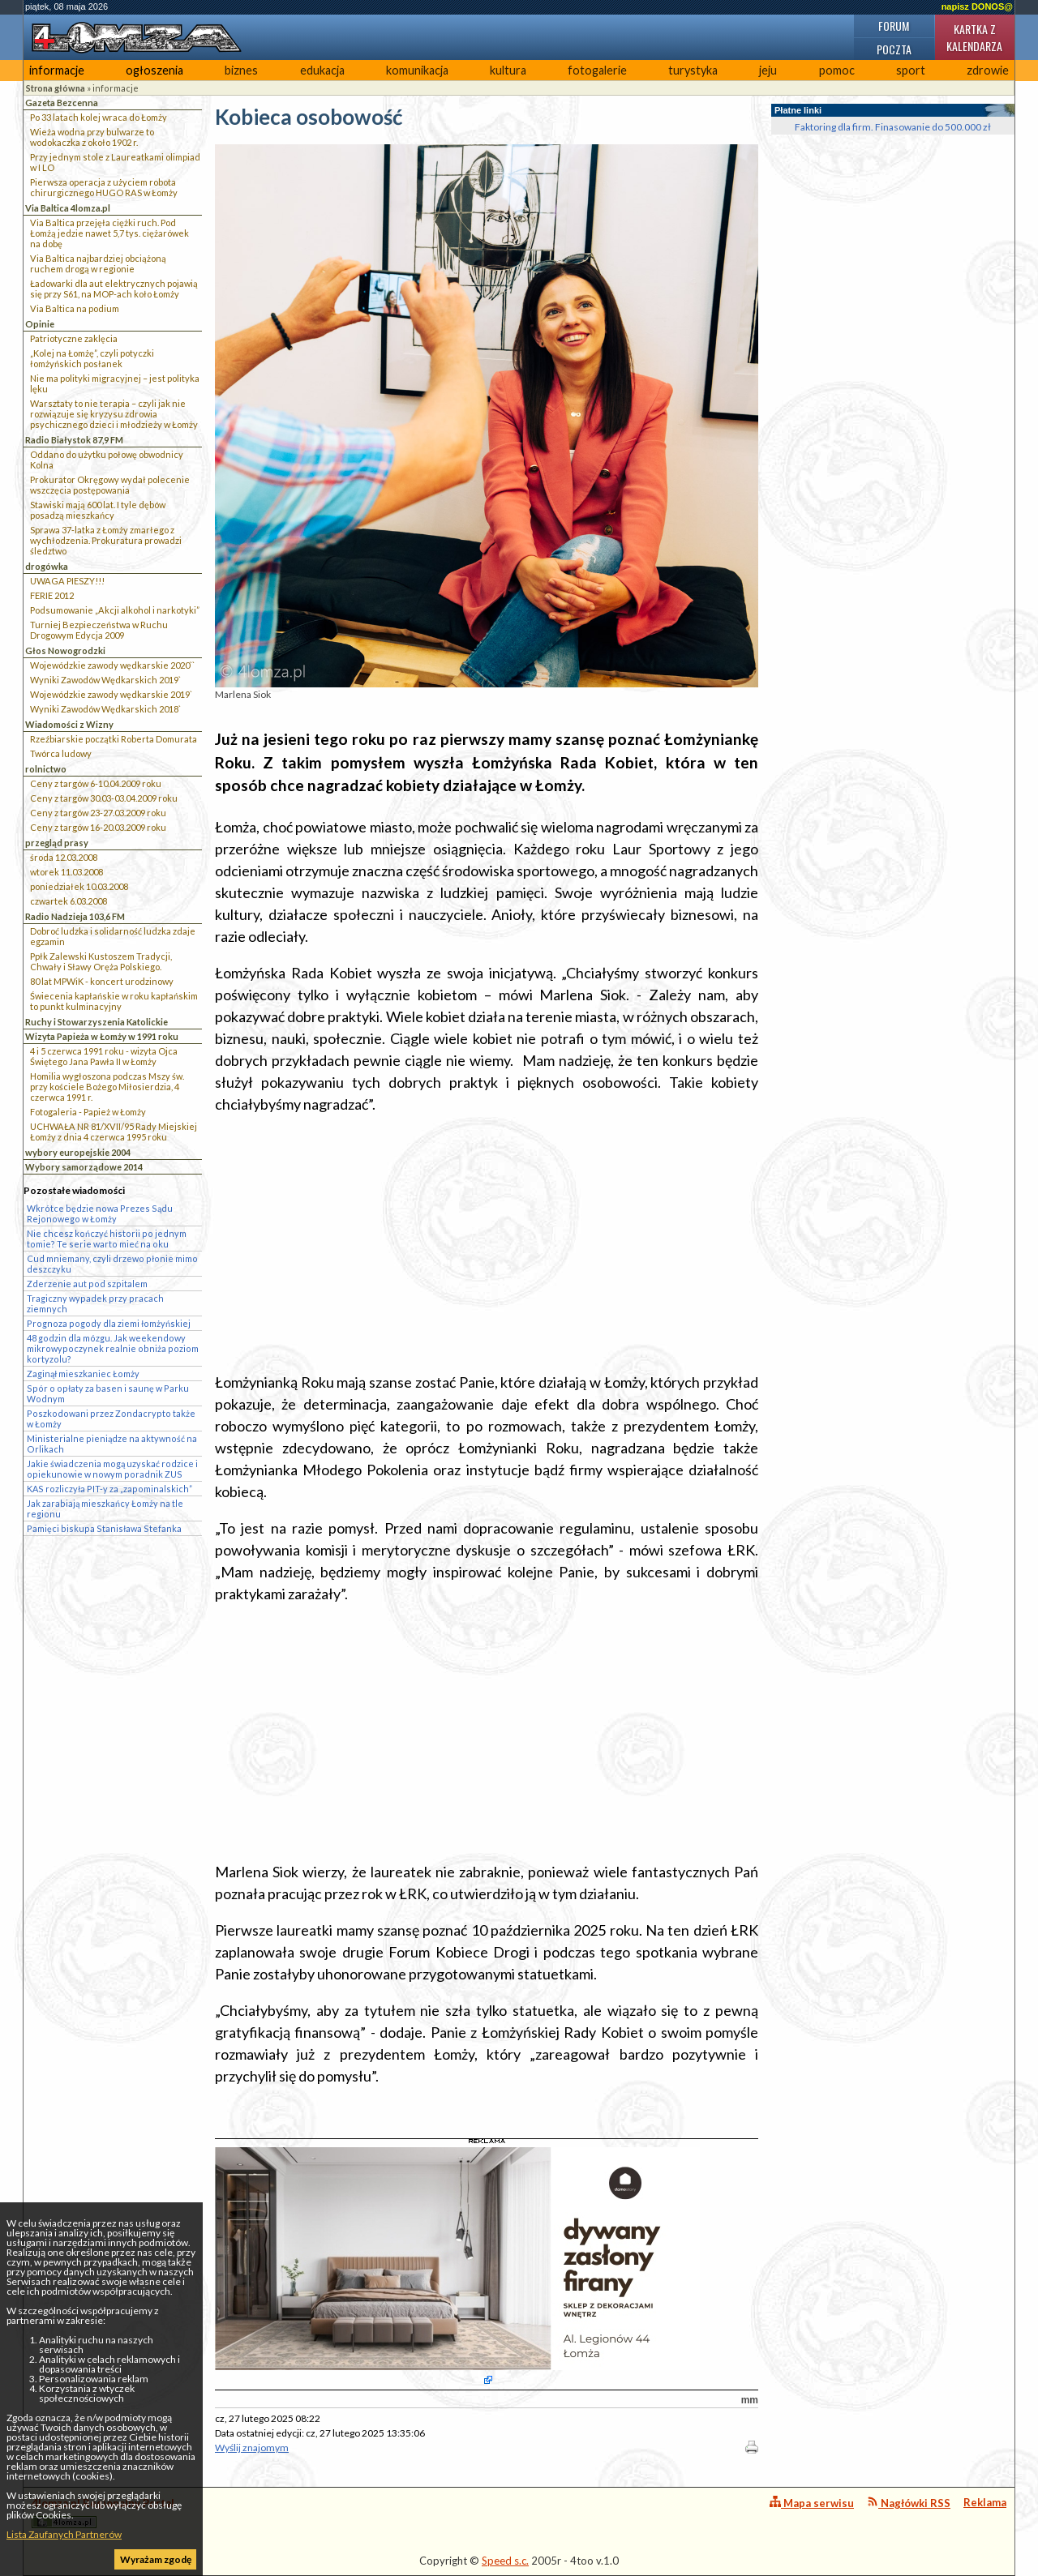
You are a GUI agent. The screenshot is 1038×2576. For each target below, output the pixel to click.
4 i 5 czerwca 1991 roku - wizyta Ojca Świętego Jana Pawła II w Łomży (104, 1056)
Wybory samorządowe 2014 (84, 1167)
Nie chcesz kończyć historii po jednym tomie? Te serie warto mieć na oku (107, 1238)
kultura (508, 70)
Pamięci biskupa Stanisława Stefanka (104, 1528)
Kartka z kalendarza (974, 37)
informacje (56, 70)
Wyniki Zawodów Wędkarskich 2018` (105, 709)
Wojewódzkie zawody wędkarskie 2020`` (112, 665)
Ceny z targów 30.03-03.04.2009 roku (104, 798)
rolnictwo (45, 769)
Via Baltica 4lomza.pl (67, 208)
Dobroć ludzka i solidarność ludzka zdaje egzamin (112, 936)
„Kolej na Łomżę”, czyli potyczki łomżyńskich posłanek (92, 358)
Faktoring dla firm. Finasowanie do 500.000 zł (893, 127)
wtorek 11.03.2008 (66, 872)
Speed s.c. (505, 2560)
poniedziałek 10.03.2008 (79, 886)
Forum (893, 25)
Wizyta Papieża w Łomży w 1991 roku (101, 1036)
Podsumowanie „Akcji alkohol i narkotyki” (114, 610)
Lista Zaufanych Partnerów (64, 2534)
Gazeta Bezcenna (61, 102)
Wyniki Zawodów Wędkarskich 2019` (105, 679)
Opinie (39, 324)
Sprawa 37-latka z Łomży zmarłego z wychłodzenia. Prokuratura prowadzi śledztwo (106, 540)
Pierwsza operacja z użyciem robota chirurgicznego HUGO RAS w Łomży (104, 187)
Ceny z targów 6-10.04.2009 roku (95, 783)
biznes (241, 70)
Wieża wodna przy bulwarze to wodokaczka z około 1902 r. (92, 137)
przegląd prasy (56, 842)
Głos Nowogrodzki (65, 650)
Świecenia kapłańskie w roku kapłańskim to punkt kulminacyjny (114, 1001)
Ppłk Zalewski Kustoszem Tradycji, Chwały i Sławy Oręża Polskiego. (101, 961)
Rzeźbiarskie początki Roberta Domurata (113, 739)
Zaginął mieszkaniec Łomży (83, 1373)
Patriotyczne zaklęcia (74, 338)
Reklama (984, 2502)
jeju (768, 70)
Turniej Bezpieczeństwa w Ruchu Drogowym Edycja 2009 (99, 629)
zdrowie (988, 70)
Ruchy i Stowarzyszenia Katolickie (96, 1021)
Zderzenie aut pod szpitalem (87, 1283)
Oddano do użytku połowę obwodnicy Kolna (106, 459)
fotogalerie (597, 70)
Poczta (894, 49)
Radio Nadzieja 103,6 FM (75, 916)
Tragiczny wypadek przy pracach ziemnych (95, 1303)
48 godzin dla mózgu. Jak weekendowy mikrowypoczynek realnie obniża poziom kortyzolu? (113, 1348)
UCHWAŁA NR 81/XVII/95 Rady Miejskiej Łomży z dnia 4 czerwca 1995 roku (113, 1131)
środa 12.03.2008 (63, 857)
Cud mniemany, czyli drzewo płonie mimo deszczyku (112, 1263)
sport (910, 70)
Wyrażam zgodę (155, 2559)
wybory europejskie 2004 (78, 1152)
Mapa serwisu (812, 2503)
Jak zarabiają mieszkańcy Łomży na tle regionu (105, 1508)
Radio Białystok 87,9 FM (74, 439)
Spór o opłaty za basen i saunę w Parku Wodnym (108, 1393)
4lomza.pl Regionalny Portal (103, 2512)
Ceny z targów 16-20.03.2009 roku (98, 827)
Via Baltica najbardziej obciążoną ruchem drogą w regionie (98, 263)
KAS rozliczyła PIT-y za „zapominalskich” (109, 1488)
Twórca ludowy (61, 753)
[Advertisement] (486, 1243)
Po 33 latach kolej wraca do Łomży (98, 117)
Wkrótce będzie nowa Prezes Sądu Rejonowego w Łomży (100, 1213)
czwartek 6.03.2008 (68, 901)
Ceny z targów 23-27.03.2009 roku (98, 812)
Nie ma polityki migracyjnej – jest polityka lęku (114, 383)
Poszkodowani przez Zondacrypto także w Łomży (111, 1418)
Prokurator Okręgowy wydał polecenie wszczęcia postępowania (110, 484)
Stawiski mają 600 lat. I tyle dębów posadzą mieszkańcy (97, 509)
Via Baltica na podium (74, 308)
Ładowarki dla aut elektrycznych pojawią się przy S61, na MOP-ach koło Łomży (114, 288)
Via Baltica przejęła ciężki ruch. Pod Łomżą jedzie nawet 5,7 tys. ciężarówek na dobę (109, 233)
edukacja (322, 70)
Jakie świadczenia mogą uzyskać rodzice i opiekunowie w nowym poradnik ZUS (112, 1468)
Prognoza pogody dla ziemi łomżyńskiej (109, 1323)
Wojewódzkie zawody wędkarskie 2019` (111, 694)
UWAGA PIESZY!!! (67, 581)
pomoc (837, 70)
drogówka (46, 566)
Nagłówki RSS (908, 2503)
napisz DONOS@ (977, 6)
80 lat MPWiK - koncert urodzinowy (102, 981)
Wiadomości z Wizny (69, 724)
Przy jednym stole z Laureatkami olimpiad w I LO (115, 162)
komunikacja (417, 70)
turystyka (693, 70)
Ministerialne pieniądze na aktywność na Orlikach (112, 1443)
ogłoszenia (154, 70)
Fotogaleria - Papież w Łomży (88, 1111)
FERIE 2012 (52, 595)
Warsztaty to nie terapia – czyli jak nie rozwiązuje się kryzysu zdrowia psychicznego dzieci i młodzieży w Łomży (114, 414)
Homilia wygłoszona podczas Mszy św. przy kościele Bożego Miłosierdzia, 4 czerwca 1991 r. (107, 1086)
